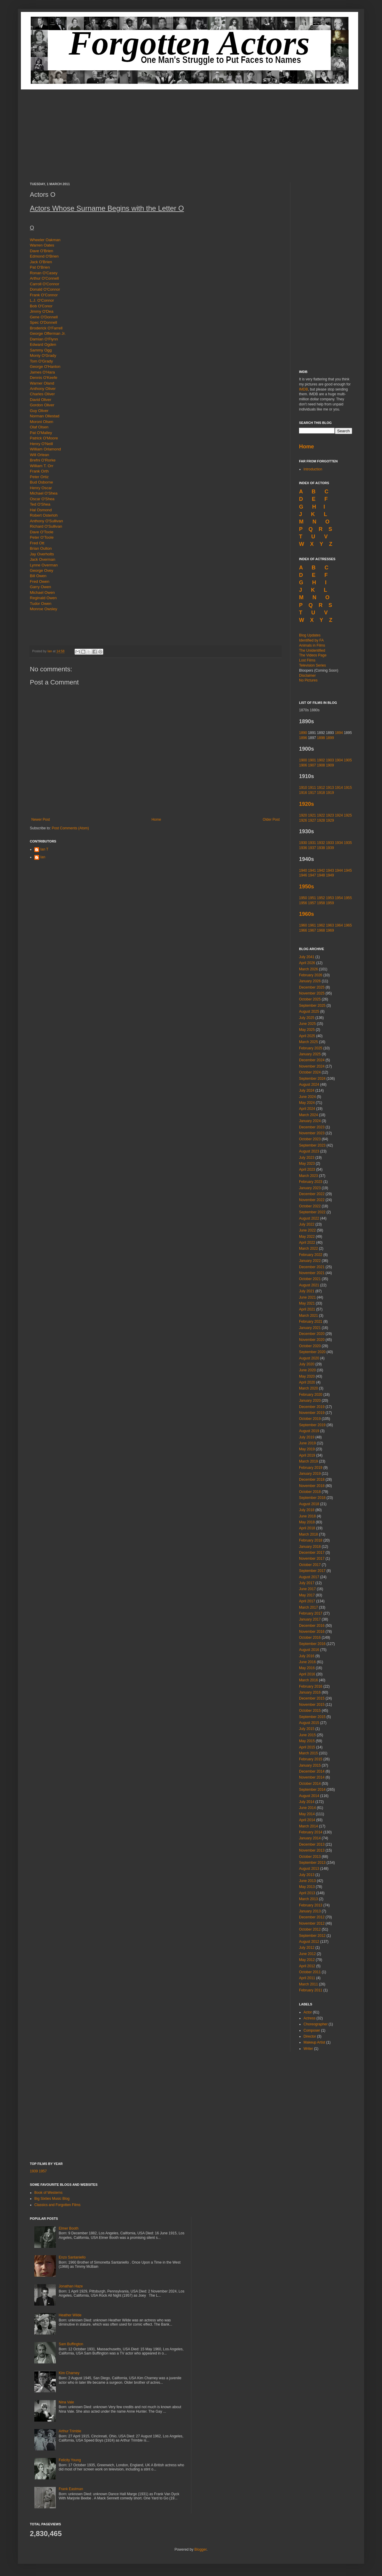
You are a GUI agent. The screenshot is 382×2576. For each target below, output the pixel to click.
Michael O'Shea (44, 493)
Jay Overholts (42, 554)
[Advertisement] (191, 131)
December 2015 (311, 1698)
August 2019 (309, 1431)
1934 (339, 843)
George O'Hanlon (45, 366)
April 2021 (307, 1309)
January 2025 (310, 1054)
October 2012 (310, 1929)
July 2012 (306, 1947)
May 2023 (307, 1163)
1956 (303, 903)
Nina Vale (66, 2402)
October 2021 (310, 1279)
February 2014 (310, 1832)
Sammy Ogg (41, 350)
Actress (309, 2018)
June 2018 (307, 1516)
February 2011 (310, 1990)
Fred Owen (39, 581)
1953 (330, 898)
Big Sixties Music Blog (52, 2199)
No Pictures (308, 680)
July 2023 (306, 1157)
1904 (339, 760)
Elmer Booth (68, 2228)
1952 (321, 898)
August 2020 (309, 1358)
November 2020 (311, 1340)
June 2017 (307, 1589)
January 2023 (310, 1188)
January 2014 (310, 1838)
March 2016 (308, 1680)
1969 (330, 930)
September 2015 (312, 1717)
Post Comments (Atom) (70, 828)
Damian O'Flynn (44, 339)
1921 (312, 815)
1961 (312, 925)
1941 (312, 870)
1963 (330, 925)
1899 (330, 738)
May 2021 (307, 1303)
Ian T (44, 849)
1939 (330, 848)
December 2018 (311, 1479)
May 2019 (307, 1449)
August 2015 (309, 1723)
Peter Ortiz (39, 477)
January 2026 (310, 981)
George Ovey (41, 570)
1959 (330, 903)
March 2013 (308, 1899)
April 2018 (307, 1528)
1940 (303, 870)
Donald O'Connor (45, 289)
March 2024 (308, 1115)
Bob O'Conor (41, 306)
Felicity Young (70, 2460)
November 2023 (311, 1133)
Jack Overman (42, 559)
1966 (303, 930)
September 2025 (312, 1005)
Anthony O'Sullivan (46, 521)
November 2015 (311, 1705)
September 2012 (312, 1936)
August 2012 (309, 1942)
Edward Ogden (43, 344)
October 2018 (310, 1492)
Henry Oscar (41, 488)
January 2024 (310, 1121)
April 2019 (307, 1455)
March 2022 (308, 1248)
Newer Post (40, 819)
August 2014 (309, 1796)
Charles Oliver (42, 394)
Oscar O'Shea (42, 499)
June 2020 (307, 1370)
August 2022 (309, 1218)
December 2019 (311, 1407)
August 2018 (309, 1504)
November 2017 (311, 1558)
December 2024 (311, 1060)
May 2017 (307, 1595)
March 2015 (308, 1753)
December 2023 (311, 1127)
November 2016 (311, 1631)
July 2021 (306, 1291)
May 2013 (307, 1887)
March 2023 (308, 1176)
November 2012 (311, 1923)
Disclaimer (307, 675)
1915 (348, 788)
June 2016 (307, 1662)
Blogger (200, 2549)
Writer (308, 2049)
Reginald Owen (43, 598)
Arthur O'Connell (44, 278)
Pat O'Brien (40, 267)
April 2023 (307, 1169)
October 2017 (310, 1565)
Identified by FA (311, 640)
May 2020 (307, 1376)
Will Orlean (39, 455)
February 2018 (310, 1540)
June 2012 (307, 1954)
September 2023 (312, 1145)
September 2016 (312, 1644)
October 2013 (310, 1857)
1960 (303, 925)
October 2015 (310, 1710)
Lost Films (307, 660)
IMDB (303, 389)
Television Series (312, 665)
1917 (312, 793)
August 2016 (309, 1650)
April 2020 (307, 1382)
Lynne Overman (44, 565)
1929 (330, 820)
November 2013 (311, 1850)
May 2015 (307, 1741)
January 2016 (310, 1692)
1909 (330, 765)
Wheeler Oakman (45, 240)
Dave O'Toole (41, 532)
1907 (312, 765)
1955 (348, 898)
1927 (312, 820)
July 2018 (306, 1510)
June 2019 (307, 1443)
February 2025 (310, 1048)
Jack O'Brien (41, 262)
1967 (312, 930)
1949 (330, 875)
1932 (321, 843)
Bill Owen (38, 576)
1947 (312, 875)
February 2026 (310, 975)
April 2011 (307, 1978)
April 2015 (307, 1747)
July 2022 (306, 1224)
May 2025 (307, 1030)
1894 (339, 733)
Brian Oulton (41, 548)
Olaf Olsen (39, 427)
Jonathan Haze (71, 2286)
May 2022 (307, 1236)
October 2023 (310, 1139)
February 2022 (310, 1255)
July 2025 (306, 1018)
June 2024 (307, 1097)
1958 (321, 903)
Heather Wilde (70, 2315)
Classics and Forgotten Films (57, 2205)
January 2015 (310, 1765)
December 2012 (311, 1917)
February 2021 (310, 1321)
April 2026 (307, 963)
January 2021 (310, 1328)
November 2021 (311, 1273)
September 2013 (312, 1863)
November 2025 (311, 993)
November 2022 (311, 1200)
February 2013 (310, 1905)
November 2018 (311, 1486)
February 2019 (310, 1468)
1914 (339, 788)
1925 (348, 815)
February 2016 (310, 1686)
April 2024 (307, 1109)
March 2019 (308, 1461)
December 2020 (311, 1334)
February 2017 (310, 1613)
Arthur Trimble (70, 2431)
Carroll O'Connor (44, 284)
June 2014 (307, 1808)
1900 (303, 760)
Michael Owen (42, 592)
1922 (321, 815)
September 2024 (312, 1078)
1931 (312, 843)
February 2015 (310, 1759)
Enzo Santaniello (72, 2257)
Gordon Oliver (42, 405)
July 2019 (306, 1437)
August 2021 (309, 1285)
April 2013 (307, 1893)
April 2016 (307, 1674)
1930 (303, 843)
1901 (312, 760)
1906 (303, 765)
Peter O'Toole (41, 537)
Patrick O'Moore (44, 438)
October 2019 (310, 1419)
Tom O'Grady (41, 361)
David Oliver (40, 399)
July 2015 (306, 1729)
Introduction (313, 469)
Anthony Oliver (43, 388)
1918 (321, 793)
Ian (50, 651)
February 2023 (310, 1182)
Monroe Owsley (43, 609)
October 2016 (310, 1637)
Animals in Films (312, 645)
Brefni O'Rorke (43, 460)
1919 (330, 793)
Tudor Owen (40, 603)
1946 (303, 875)
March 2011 (308, 1984)
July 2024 (306, 1090)
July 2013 (306, 1875)
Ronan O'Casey (44, 273)
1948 (321, 875)
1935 (348, 843)
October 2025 (310, 999)
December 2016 (311, 1626)
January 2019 (310, 1473)
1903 (330, 760)
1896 (303, 738)
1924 (339, 815)
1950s (306, 887)
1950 (303, 898)
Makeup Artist (314, 2042)
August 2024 (309, 1084)
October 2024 (310, 1072)
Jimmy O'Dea (41, 311)
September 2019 (312, 1425)
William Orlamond (45, 449)
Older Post (271, 819)
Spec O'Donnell (43, 322)
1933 (330, 843)
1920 (303, 815)
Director (310, 2036)
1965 (348, 925)
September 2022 (312, 1212)
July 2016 (306, 1656)
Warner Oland (42, 383)
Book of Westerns (48, 2193)
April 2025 (307, 1036)
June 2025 (307, 1024)
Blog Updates (310, 635)
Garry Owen (40, 587)
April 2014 (307, 1820)
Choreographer (316, 2024)
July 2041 (306, 957)
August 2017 (309, 1577)
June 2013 (307, 1881)
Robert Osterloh (44, 515)
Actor (308, 2012)
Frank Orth (39, 471)
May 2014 (307, 1814)
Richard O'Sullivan (46, 526)
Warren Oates (42, 245)
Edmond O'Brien (44, 256)
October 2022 (310, 1206)
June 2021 (307, 1297)
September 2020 (312, 1352)
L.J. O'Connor (42, 300)
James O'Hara (42, 372)
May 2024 (307, 1103)
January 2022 (310, 1261)
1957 (312, 903)
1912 (321, 788)
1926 (303, 820)
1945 (348, 870)
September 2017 (312, 1571)
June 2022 (307, 1230)
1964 (339, 925)
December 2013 (311, 1844)
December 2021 (311, 1267)
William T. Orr (41, 466)
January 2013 (310, 1911)
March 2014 (308, 1826)
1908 (321, 765)
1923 (330, 815)
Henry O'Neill (41, 444)
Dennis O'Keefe (43, 377)
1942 (321, 870)
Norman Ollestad (44, 416)
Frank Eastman (71, 2489)
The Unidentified (312, 650)
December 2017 (311, 1552)
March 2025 (308, 1042)
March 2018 (308, 1534)
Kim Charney (69, 2373)
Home (156, 819)
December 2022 (311, 1194)
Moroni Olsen (41, 421)
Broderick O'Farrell (46, 328)
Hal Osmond (41, 510)
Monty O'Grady (43, 355)
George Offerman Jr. (48, 333)
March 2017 (308, 1607)
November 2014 (311, 1777)
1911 (312, 788)
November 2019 (311, 1413)
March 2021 (308, 1315)
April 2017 (307, 1601)
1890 (303, 733)
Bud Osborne (41, 482)
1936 (303, 848)
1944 (339, 870)
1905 (348, 760)
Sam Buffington (71, 2344)
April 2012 (307, 1966)
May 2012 (307, 1960)
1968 (321, 930)
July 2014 (306, 1802)
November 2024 (311, 1066)
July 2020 (306, 1364)
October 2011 (310, 1972)
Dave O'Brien (41, 251)
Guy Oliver (39, 410)
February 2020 (310, 1394)
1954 (339, 898)
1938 (321, 848)
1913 (330, 788)
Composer (312, 2030)
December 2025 (311, 987)
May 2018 (307, 1522)
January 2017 (310, 1619)
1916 (303, 793)
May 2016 (307, 1668)
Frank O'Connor (44, 295)
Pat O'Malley (41, 432)
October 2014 (310, 1784)
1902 (321, 760)
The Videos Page (312, 655)
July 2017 (306, 1583)
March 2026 (308, 969)
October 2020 (310, 1346)
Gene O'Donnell (44, 317)
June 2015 (307, 1735)
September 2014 (312, 1789)
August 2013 (309, 1868)
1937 (312, 848)
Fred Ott (37, 543)
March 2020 (308, 1388)
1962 (321, 925)
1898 (321, 738)
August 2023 (309, 1151)
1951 (312, 898)
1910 (303, 788)
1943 (330, 870)
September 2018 (312, 1498)
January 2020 (310, 1400)
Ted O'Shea (40, 504)
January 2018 (310, 1547)
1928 (321, 820)
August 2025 (309, 1011)
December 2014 (311, 1771)
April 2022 (307, 1242)
